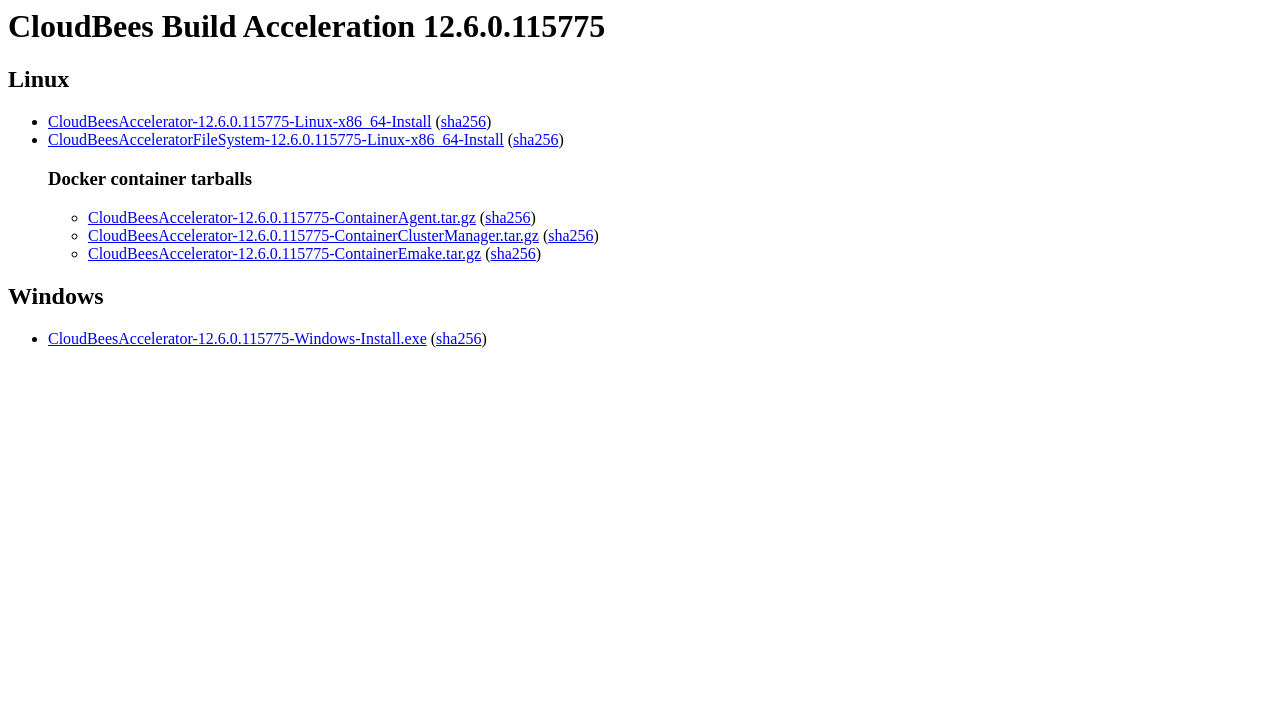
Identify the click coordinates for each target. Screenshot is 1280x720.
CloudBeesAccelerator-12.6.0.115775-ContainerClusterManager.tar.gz (313, 235)
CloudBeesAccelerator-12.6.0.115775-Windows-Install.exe (237, 338)
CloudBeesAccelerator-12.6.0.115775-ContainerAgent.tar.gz (282, 217)
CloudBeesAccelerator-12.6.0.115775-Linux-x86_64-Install (239, 121)
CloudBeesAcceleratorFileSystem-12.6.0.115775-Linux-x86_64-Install (276, 139)
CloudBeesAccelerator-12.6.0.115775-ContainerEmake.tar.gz (284, 253)
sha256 (463, 121)
